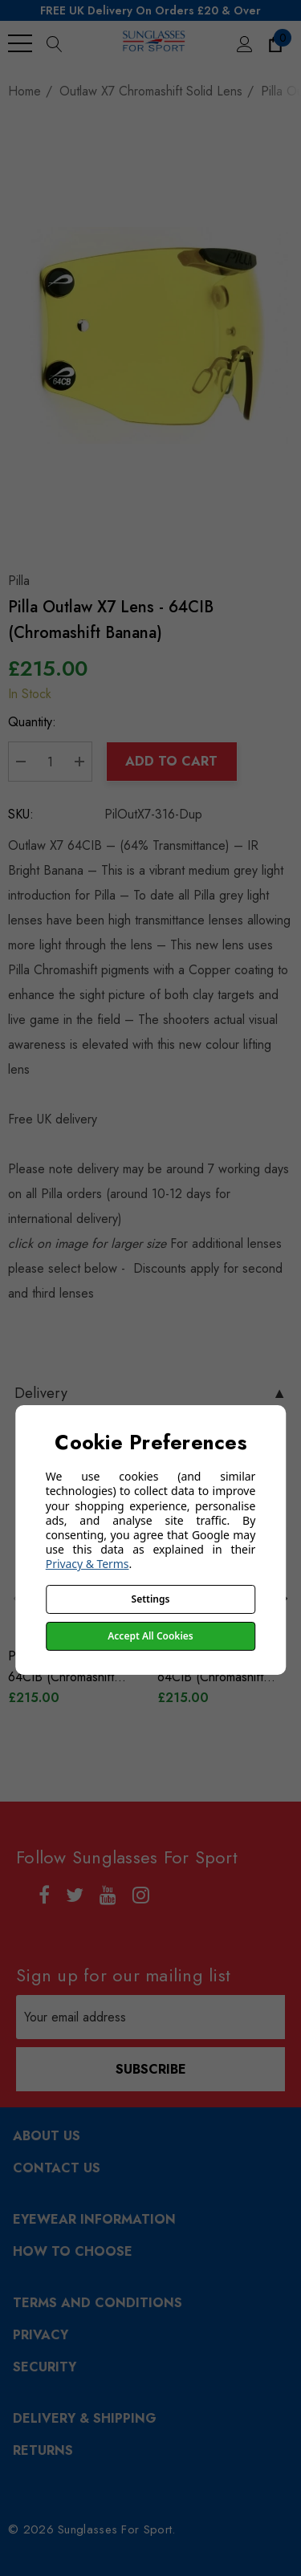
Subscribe (151, 2069)
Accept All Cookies (150, 1636)
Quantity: (32, 722)
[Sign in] (243, 43)
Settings (151, 1599)
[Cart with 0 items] (274, 43)
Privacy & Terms (87, 1563)
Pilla (19, 580)
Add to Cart (171, 761)
